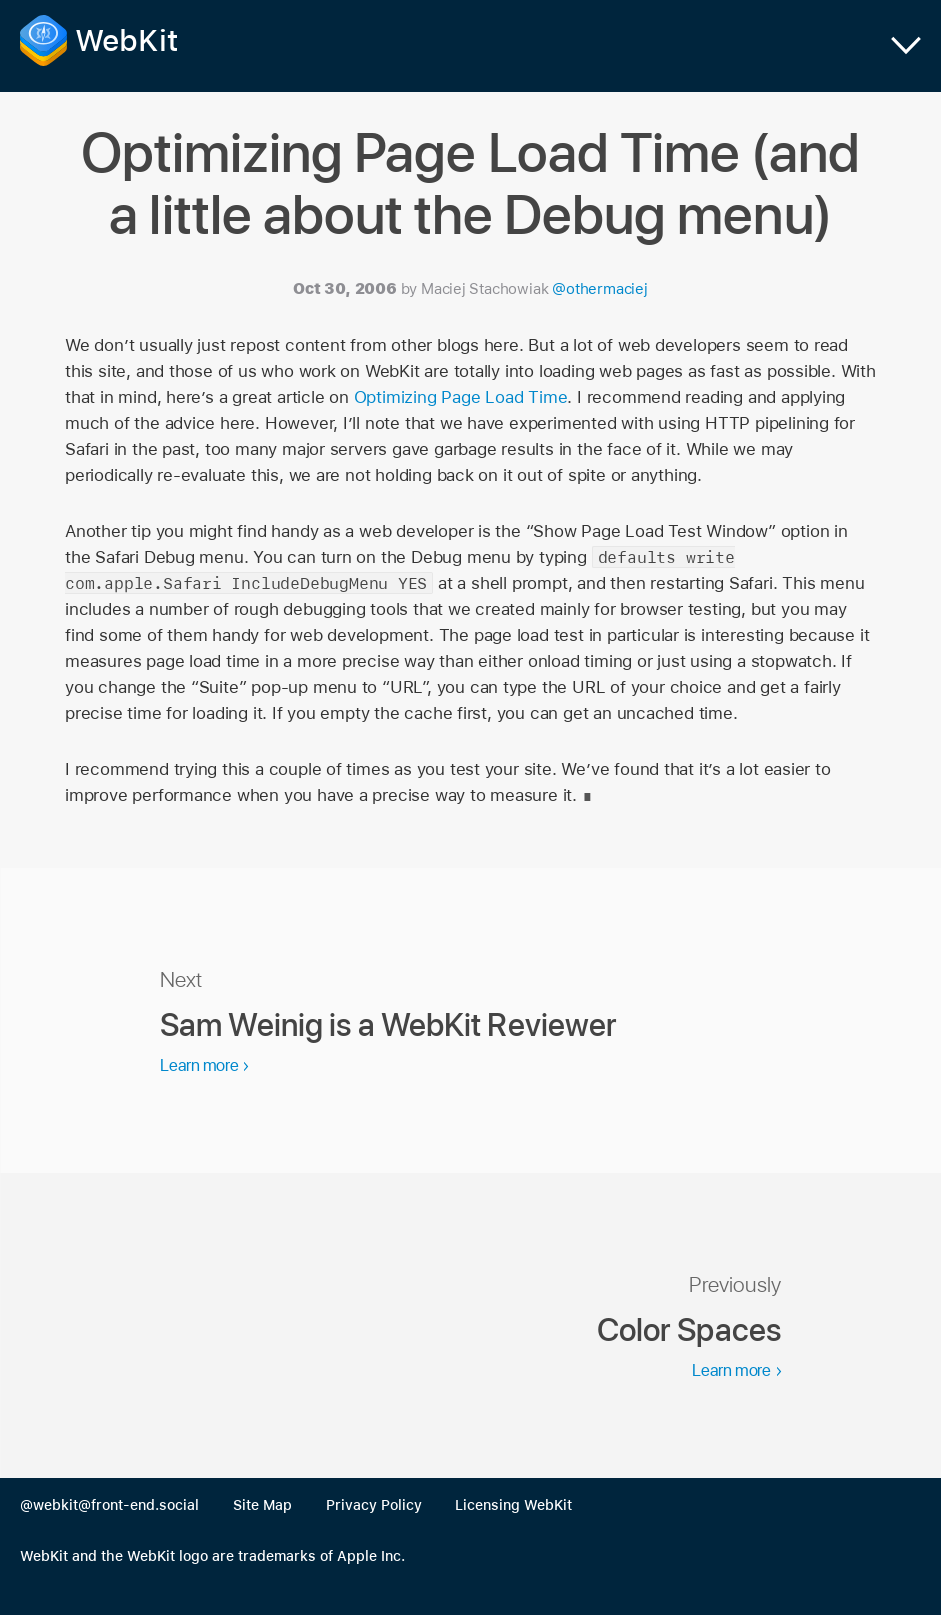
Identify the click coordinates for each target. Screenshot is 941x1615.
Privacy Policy (374, 1505)
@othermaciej (599, 289)
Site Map (262, 1505)
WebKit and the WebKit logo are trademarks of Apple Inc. (212, 1556)
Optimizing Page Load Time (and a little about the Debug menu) (470, 183)
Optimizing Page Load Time (461, 397)
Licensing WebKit (513, 1505)
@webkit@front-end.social (109, 1505)
